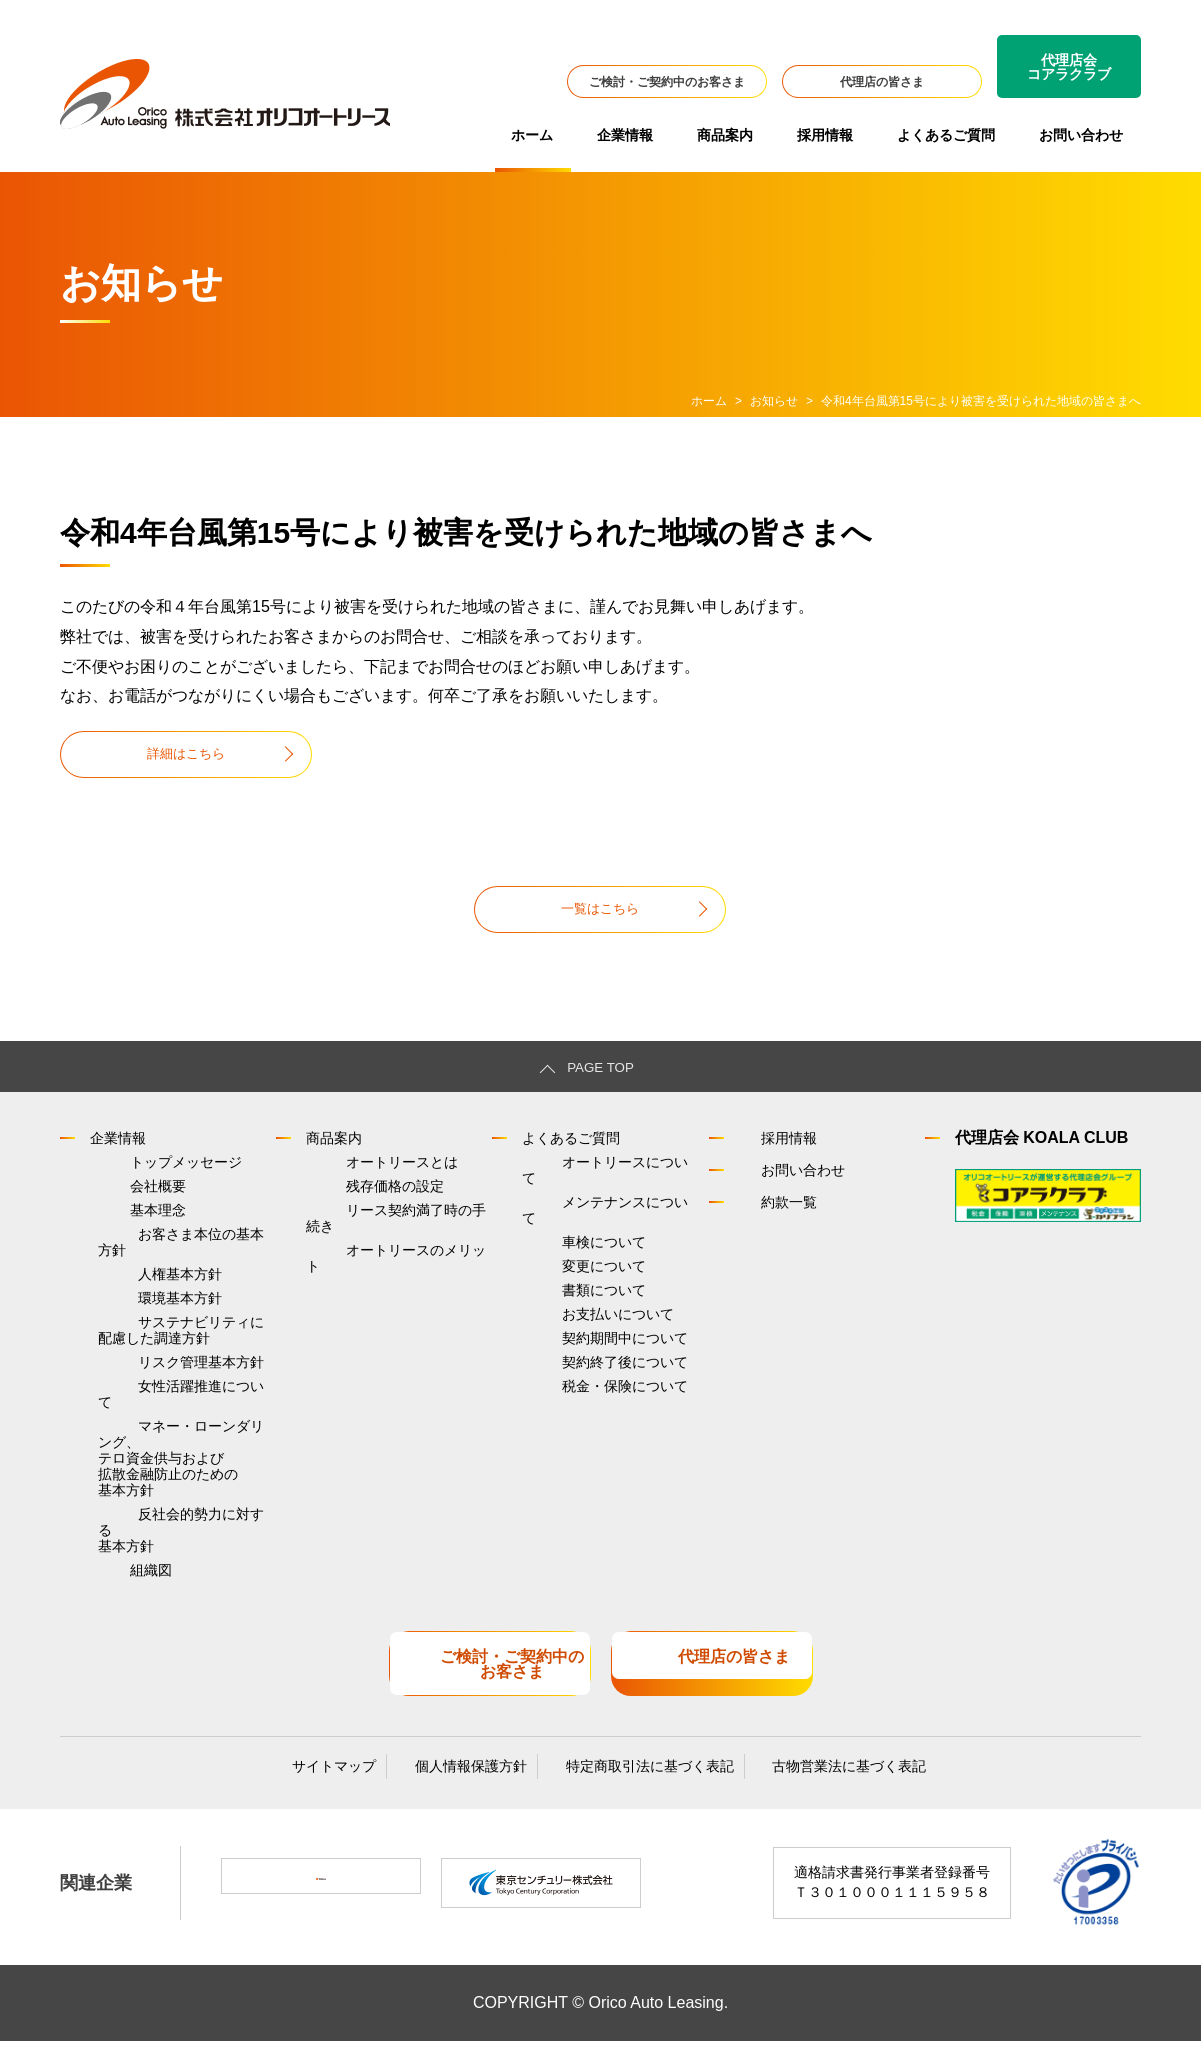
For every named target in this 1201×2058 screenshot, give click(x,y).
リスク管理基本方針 (161, 1401)
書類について (564, 1293)
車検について (564, 1235)
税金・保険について (585, 1409)
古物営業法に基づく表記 (814, 1780)
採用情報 (825, 135)
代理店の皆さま (882, 82)
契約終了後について (585, 1380)
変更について (564, 1264)
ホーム (532, 135)
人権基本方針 (140, 1293)
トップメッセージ (146, 1177)
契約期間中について (585, 1351)
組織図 (111, 1601)
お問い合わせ (1081, 135)
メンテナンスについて (592, 1206)
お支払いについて (578, 1322)
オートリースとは (362, 1177)
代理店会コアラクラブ (1069, 67)
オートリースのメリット (383, 1264)
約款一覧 (771, 1214)
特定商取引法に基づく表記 (632, 1780)
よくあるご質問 (946, 135)
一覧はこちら (600, 916)
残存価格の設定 (355, 1206)
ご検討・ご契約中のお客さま (667, 82)
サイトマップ (352, 1780)
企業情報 (625, 135)
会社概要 (118, 1206)
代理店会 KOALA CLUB (1042, 1150)
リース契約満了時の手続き (390, 1235)
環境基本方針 (140, 1322)
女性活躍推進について (168, 1430)
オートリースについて (592, 1177)
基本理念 (118, 1235)
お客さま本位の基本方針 (175, 1264)
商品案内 (725, 135)
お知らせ (774, 401)
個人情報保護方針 (471, 1780)
